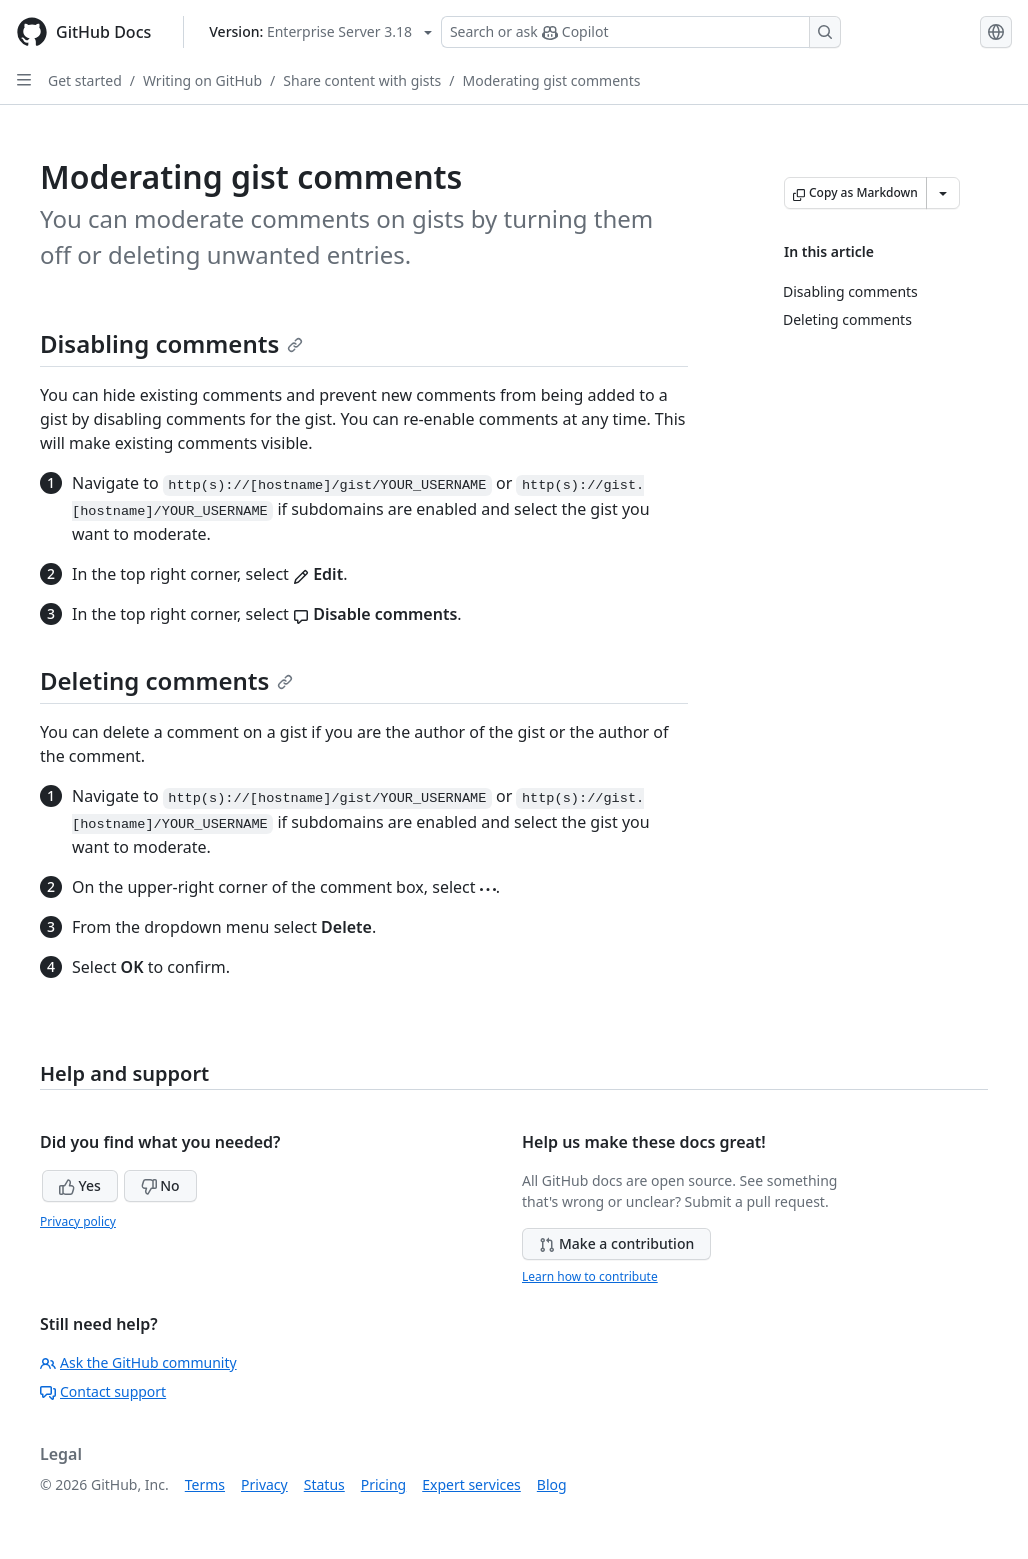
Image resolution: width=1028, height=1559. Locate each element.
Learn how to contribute (590, 1276)
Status (324, 1484)
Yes (80, 1185)
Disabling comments (171, 343)
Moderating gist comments (552, 80)
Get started (85, 80)
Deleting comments (166, 680)
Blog (552, 1484)
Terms (205, 1484)
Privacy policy (78, 1221)
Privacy (264, 1484)
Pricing (383, 1484)
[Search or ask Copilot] (641, 32)
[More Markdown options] (943, 193)
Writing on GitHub (202, 80)
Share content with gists (362, 80)
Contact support (103, 1391)
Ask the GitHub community (138, 1362)
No (160, 1185)
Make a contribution (616, 1243)
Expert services (471, 1484)
